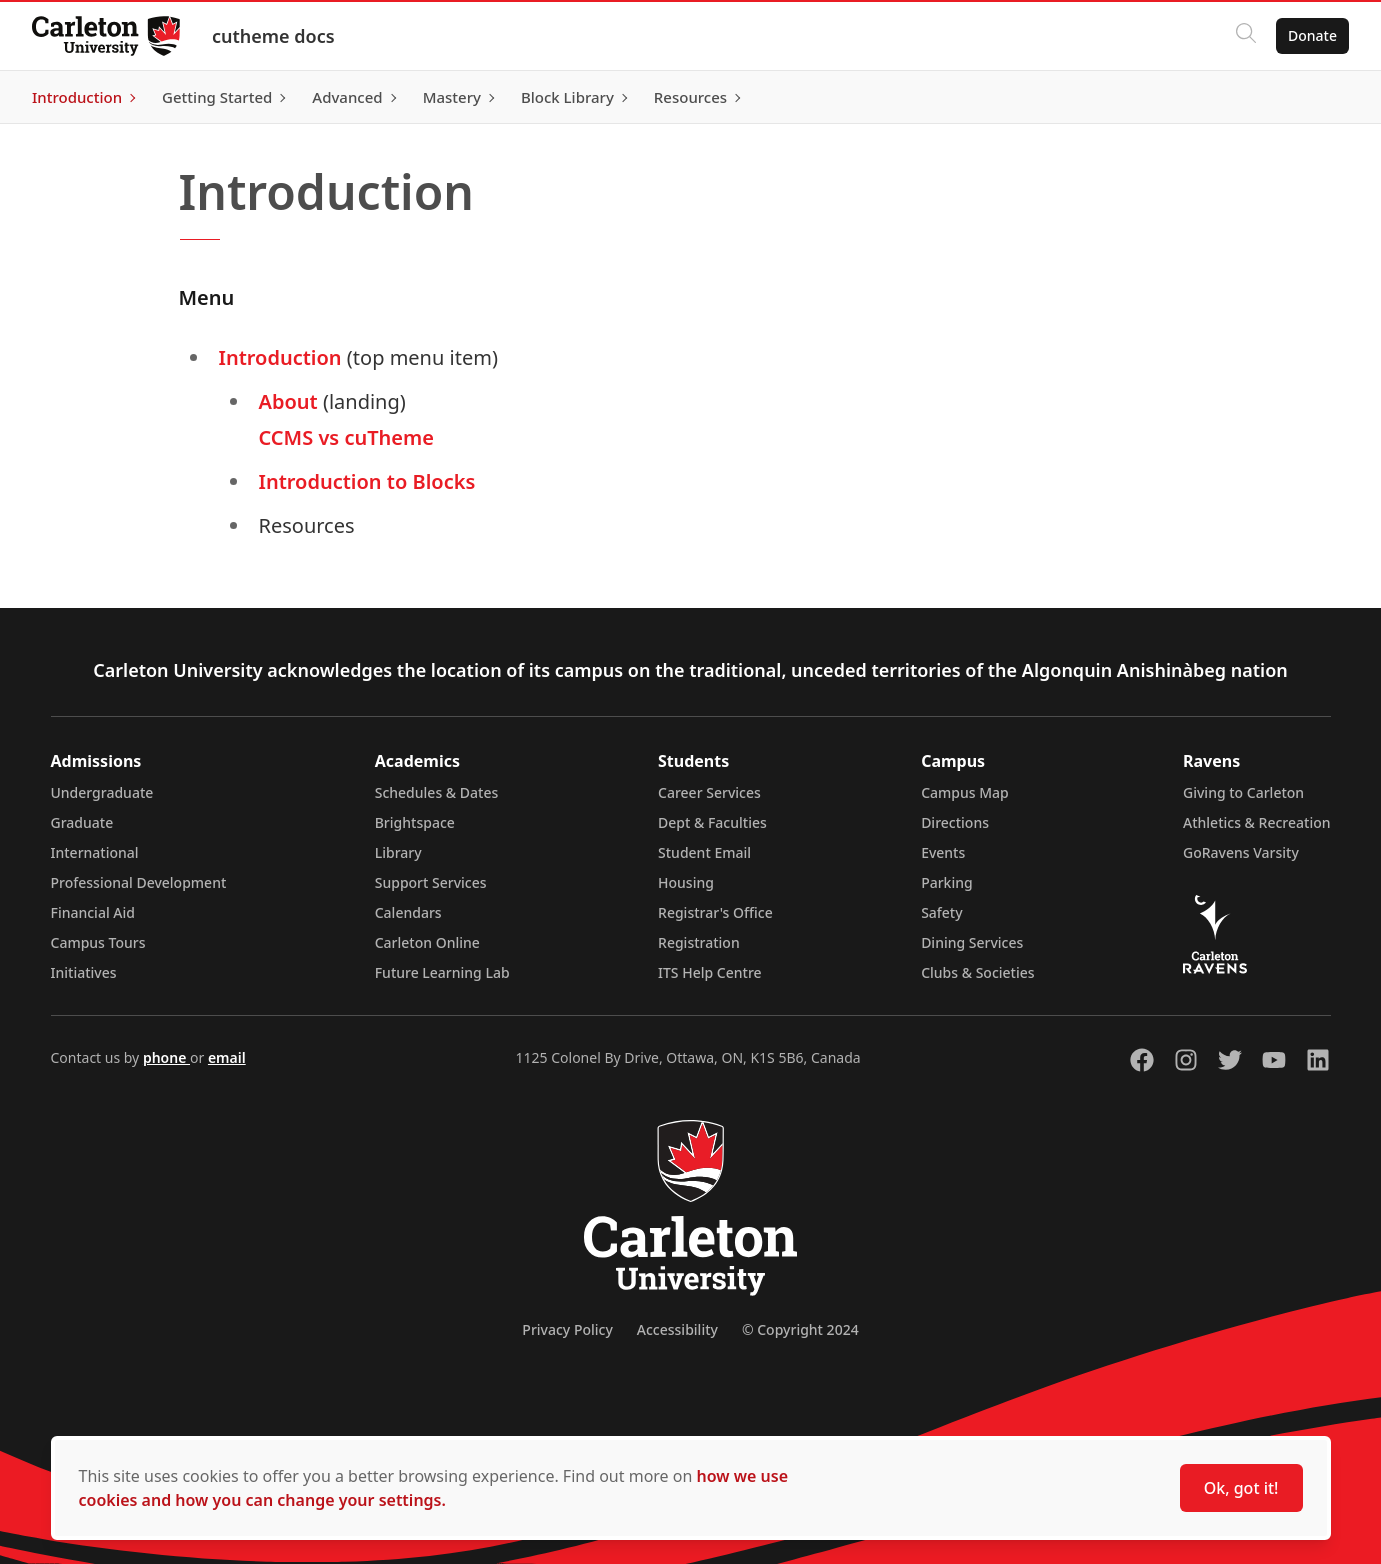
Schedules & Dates (437, 792)
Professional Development (139, 882)
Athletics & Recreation (1256, 822)
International (95, 852)
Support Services (431, 882)
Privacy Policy (567, 1329)
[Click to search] (1246, 36)
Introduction (280, 357)
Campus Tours (98, 942)
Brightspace (415, 822)
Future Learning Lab (442, 972)
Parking (947, 882)
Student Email (704, 852)
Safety (942, 912)
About (291, 401)
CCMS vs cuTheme (346, 437)
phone (166, 1057)
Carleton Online (427, 942)
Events (943, 852)
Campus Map (965, 792)
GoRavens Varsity (1241, 852)
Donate (1312, 35)
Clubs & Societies (977, 972)
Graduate (82, 822)
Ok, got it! (1241, 1488)
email (227, 1057)
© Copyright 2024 (800, 1329)
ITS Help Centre (710, 972)
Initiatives (84, 972)
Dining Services (972, 942)
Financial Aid (93, 912)
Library (398, 852)
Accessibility (677, 1329)
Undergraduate (102, 792)
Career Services (709, 792)
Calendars (408, 912)
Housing (686, 882)
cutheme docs (273, 36)
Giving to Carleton (1243, 792)
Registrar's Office (715, 912)
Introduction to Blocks (367, 481)
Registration (699, 942)
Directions (955, 822)
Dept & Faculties (712, 822)
